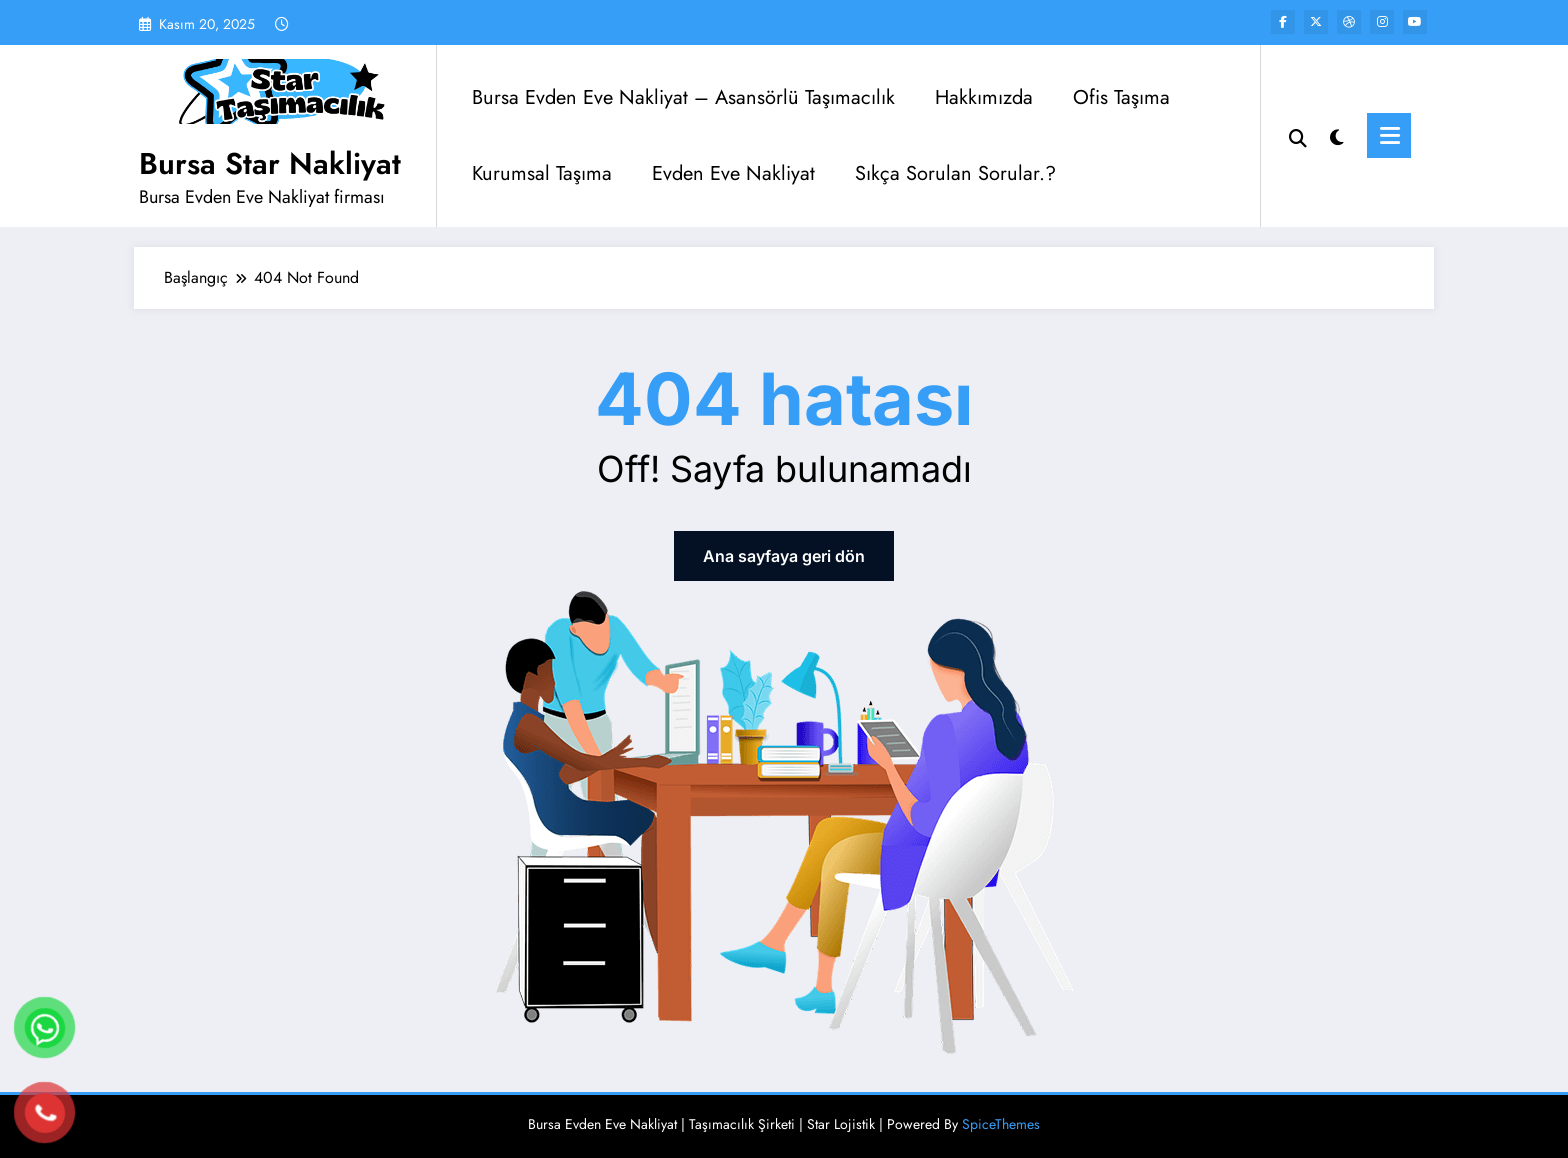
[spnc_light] (1337, 135)
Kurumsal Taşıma (542, 173)
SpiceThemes (1001, 1124)
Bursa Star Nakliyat (270, 163)
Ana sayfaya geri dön (784, 556)
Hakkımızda (984, 97)
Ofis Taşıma (1121, 97)
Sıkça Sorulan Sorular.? (955, 173)
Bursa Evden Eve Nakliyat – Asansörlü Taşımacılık (683, 97)
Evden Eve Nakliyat (733, 173)
